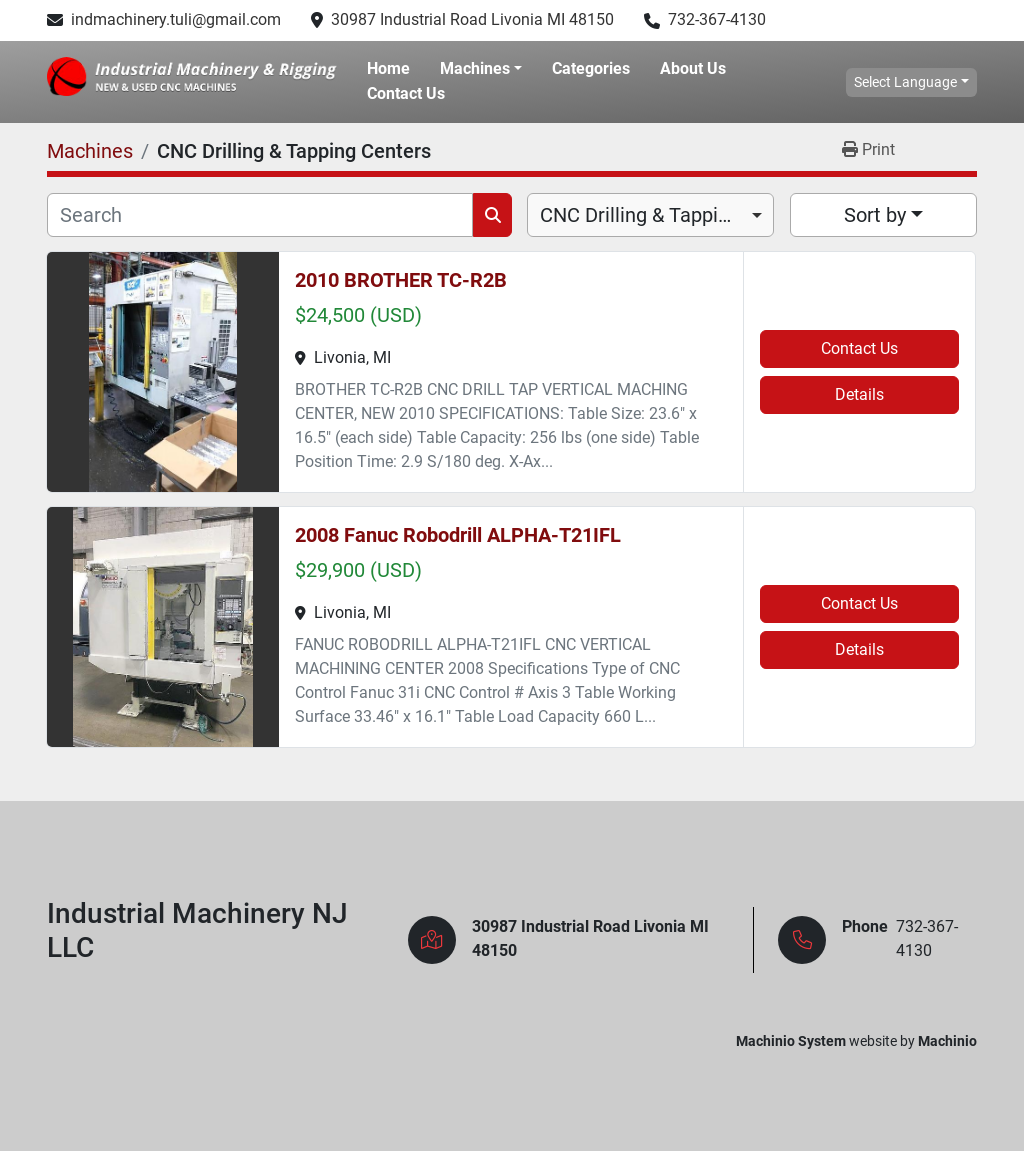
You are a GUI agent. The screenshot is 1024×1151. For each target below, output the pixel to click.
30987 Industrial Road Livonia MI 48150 (472, 19)
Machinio (947, 1041)
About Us (693, 68)
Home (388, 68)
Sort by (875, 215)
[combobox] (650, 215)
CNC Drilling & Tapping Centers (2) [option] (650, 215)
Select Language (905, 82)
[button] (481, 69)
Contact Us (406, 93)
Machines (475, 68)
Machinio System (791, 1041)
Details (859, 394)
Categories (591, 68)
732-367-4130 (717, 19)
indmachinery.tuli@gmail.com (176, 19)
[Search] (260, 215)
